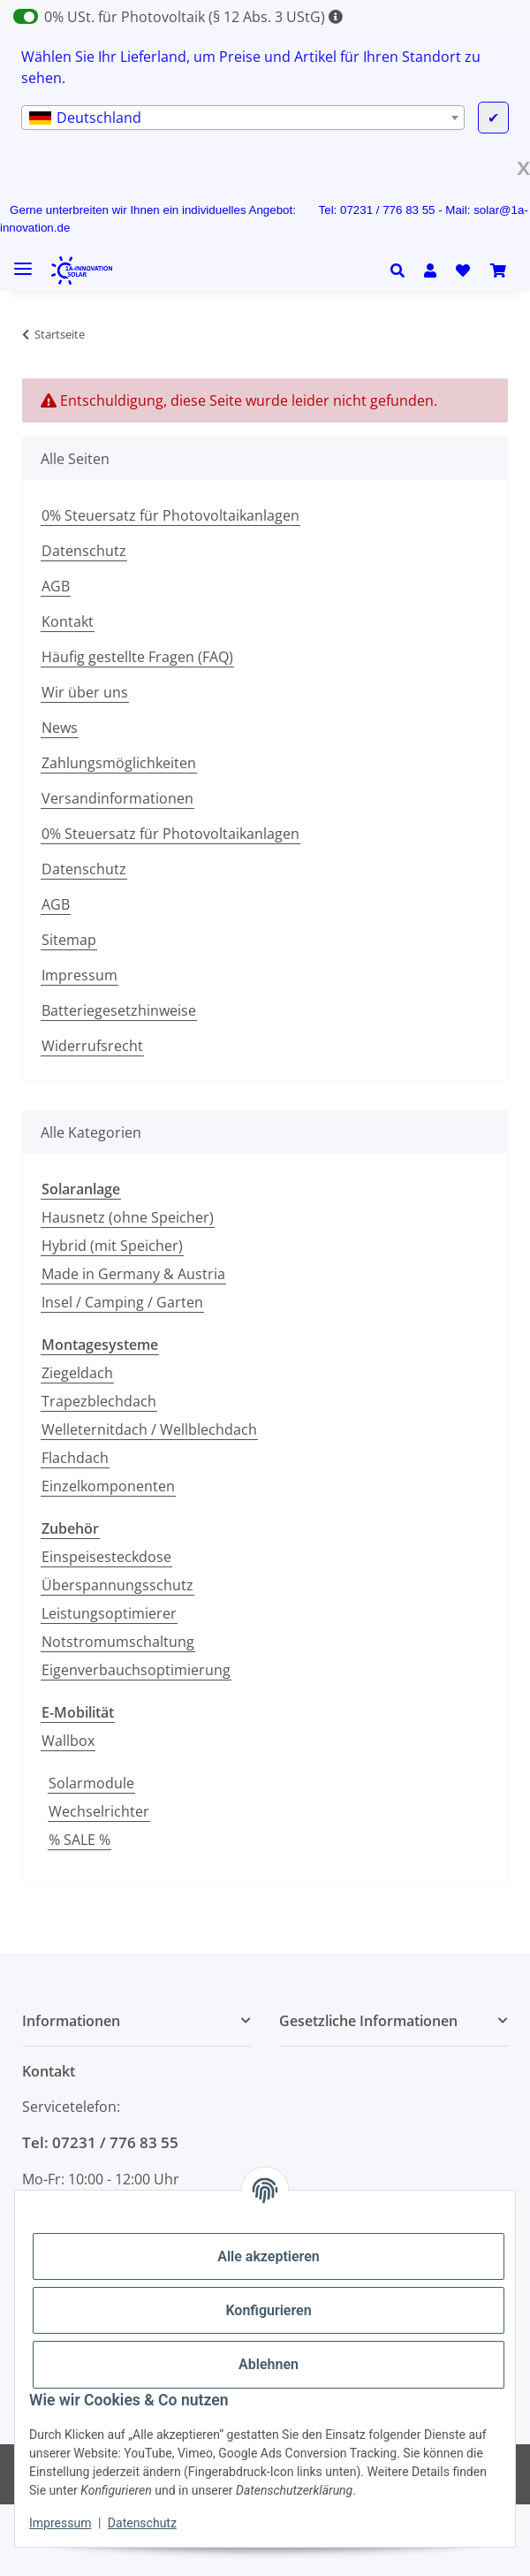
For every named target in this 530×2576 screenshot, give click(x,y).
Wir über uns (85, 692)
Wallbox (68, 1740)
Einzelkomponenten (108, 1486)
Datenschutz (142, 2523)
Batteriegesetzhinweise (119, 1010)
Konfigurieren (268, 2310)
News (60, 727)
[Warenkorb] (498, 270)
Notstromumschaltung (118, 1641)
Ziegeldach (77, 1373)
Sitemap (69, 939)
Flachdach (75, 1457)
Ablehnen (268, 2364)
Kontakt (68, 621)
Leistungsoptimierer (109, 1613)
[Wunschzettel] (463, 270)
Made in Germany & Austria (133, 1274)
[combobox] (243, 117)
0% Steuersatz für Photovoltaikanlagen (170, 515)
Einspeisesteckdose (106, 1556)
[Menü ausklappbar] (23, 262)
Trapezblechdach (99, 1401)
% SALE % (79, 1839)
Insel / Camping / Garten (122, 1302)
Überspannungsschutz (117, 1585)
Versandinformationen (117, 798)
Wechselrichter (99, 1811)
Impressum (60, 2523)
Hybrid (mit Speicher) (112, 1245)
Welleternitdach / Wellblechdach (149, 1429)
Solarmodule (91, 1783)
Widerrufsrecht (92, 1046)
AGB (56, 586)
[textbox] (243, 117)
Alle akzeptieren (268, 2256)
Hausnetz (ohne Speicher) (128, 1217)
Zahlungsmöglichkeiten (119, 763)
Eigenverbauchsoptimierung (136, 1670)
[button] (402, 270)
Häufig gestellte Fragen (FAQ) (137, 657)
